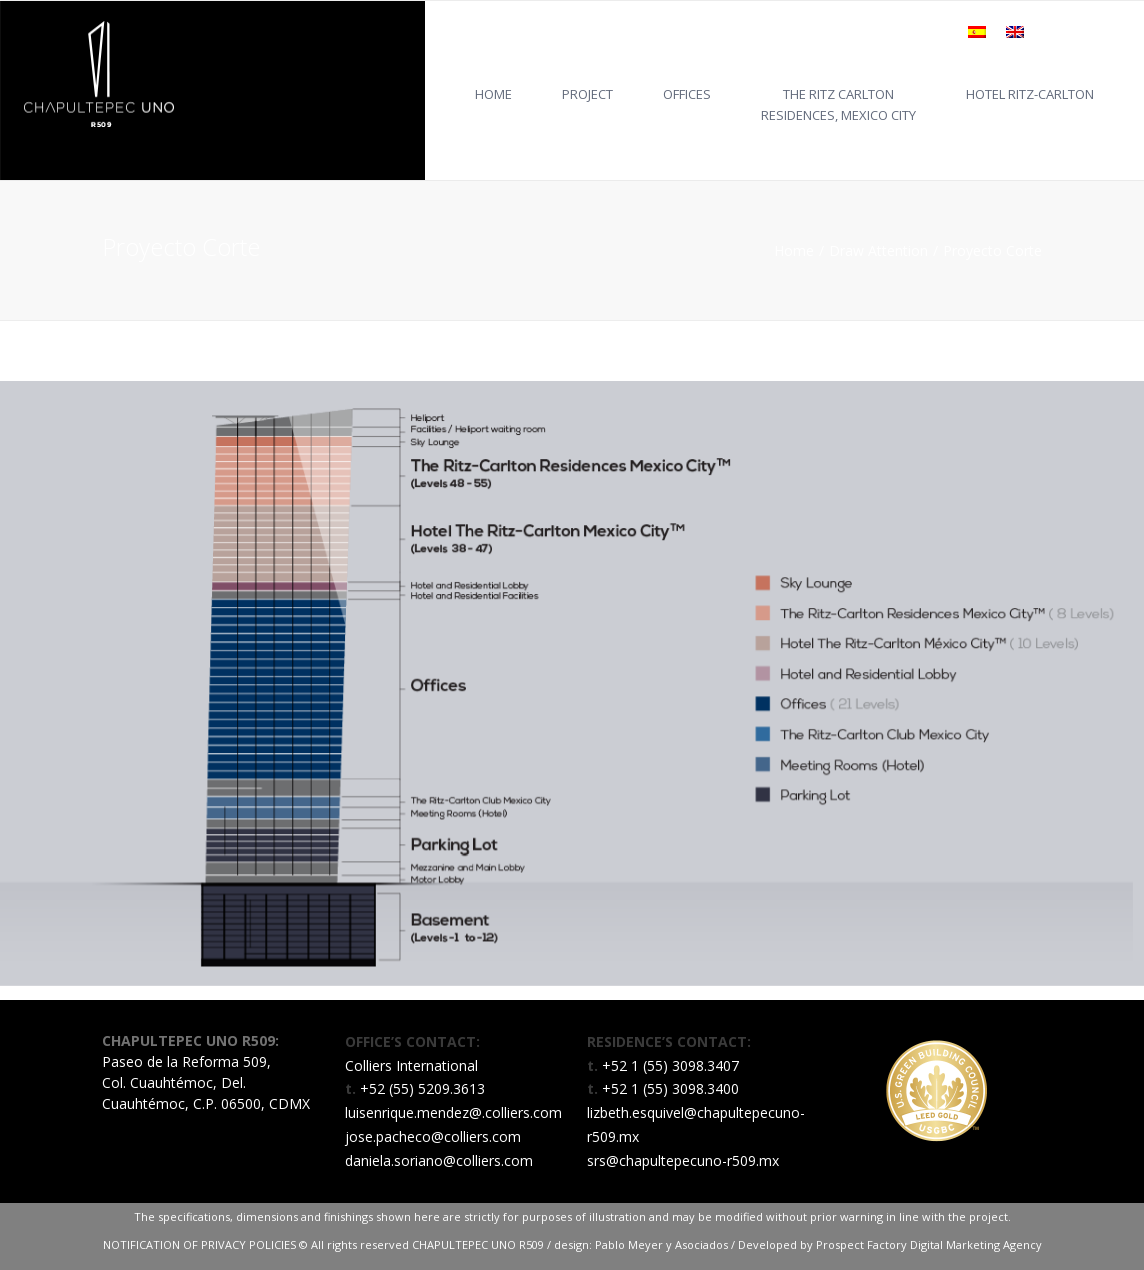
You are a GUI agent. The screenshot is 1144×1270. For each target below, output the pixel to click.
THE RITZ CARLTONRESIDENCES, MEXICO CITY (838, 104)
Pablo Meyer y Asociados (661, 1244)
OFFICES (687, 94)
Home (794, 250)
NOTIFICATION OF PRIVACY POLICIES (201, 1244)
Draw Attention (878, 250)
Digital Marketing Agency (976, 1244)
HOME (493, 94)
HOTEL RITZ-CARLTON (1030, 94)
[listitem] (284, 470)
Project (587, 94)
